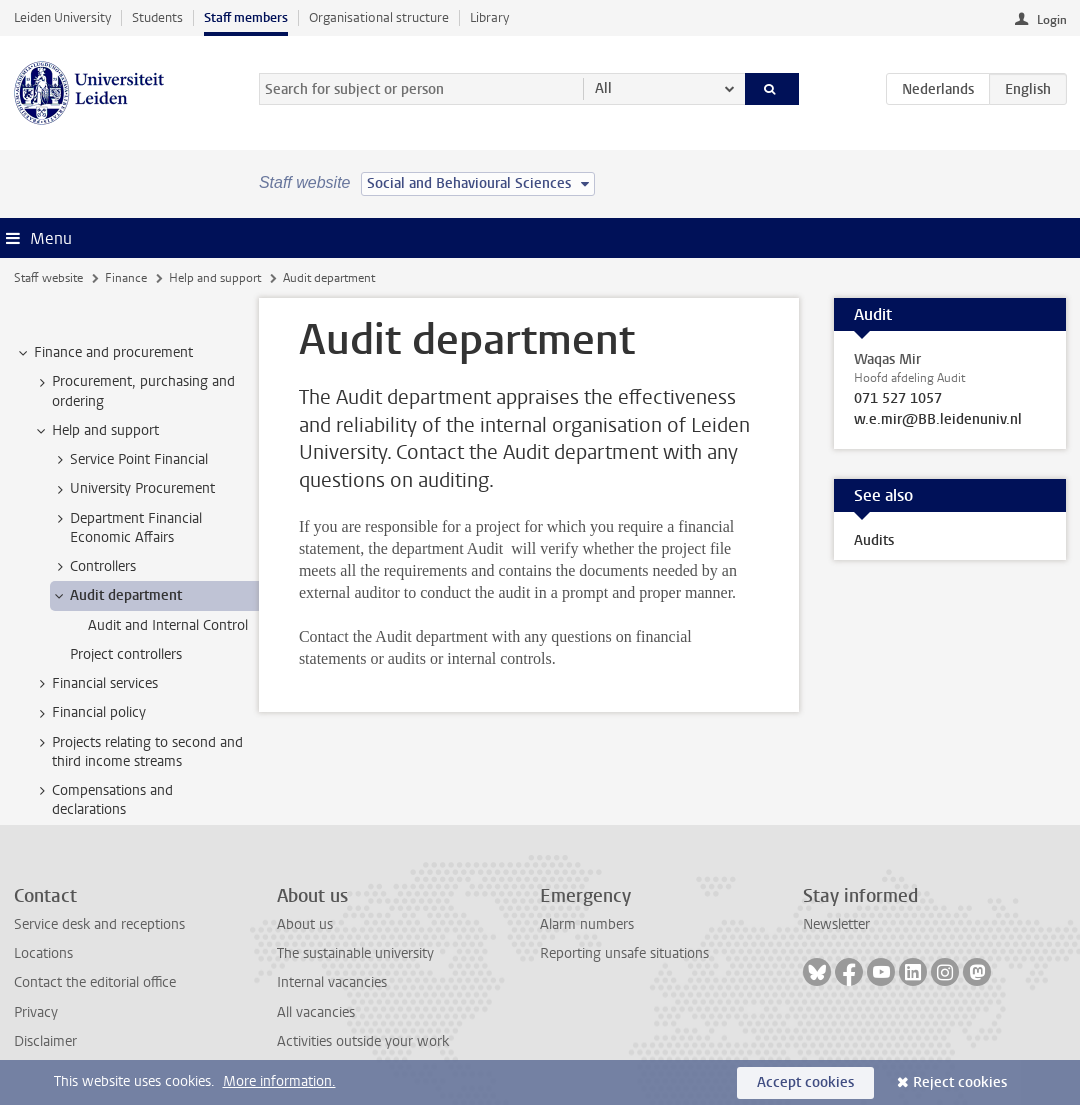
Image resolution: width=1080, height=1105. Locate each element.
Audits (874, 540)
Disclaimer (45, 1041)
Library (489, 17)
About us (305, 924)
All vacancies (316, 1012)
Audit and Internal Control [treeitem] (168, 625)
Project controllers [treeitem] (126, 654)
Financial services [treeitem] (95, 684)
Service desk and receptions (99, 924)
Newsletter (836, 924)
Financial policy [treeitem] (89, 713)
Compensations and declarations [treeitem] (103, 800)
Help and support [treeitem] (96, 431)
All (603, 88)
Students (157, 17)
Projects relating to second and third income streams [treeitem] (138, 752)
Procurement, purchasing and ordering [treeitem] (134, 391)
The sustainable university (355, 953)
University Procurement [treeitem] (133, 489)
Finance (126, 278)
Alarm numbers (587, 924)
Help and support (215, 278)
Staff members (246, 17)
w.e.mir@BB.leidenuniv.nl (938, 420)
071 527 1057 (898, 399)
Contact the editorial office (95, 982)
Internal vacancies (332, 982)
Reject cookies (960, 1082)
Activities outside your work (363, 1041)
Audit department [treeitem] (116, 596)
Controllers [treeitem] (93, 567)
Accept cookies (805, 1082)
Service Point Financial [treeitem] (129, 460)
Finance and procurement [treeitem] (104, 353)
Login (1052, 20)
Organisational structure (379, 17)
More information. (279, 1081)
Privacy (36, 1012)
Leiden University (62, 17)
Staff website (48, 278)
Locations (43, 953)
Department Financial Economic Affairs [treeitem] (126, 528)
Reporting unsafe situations (624, 953)
